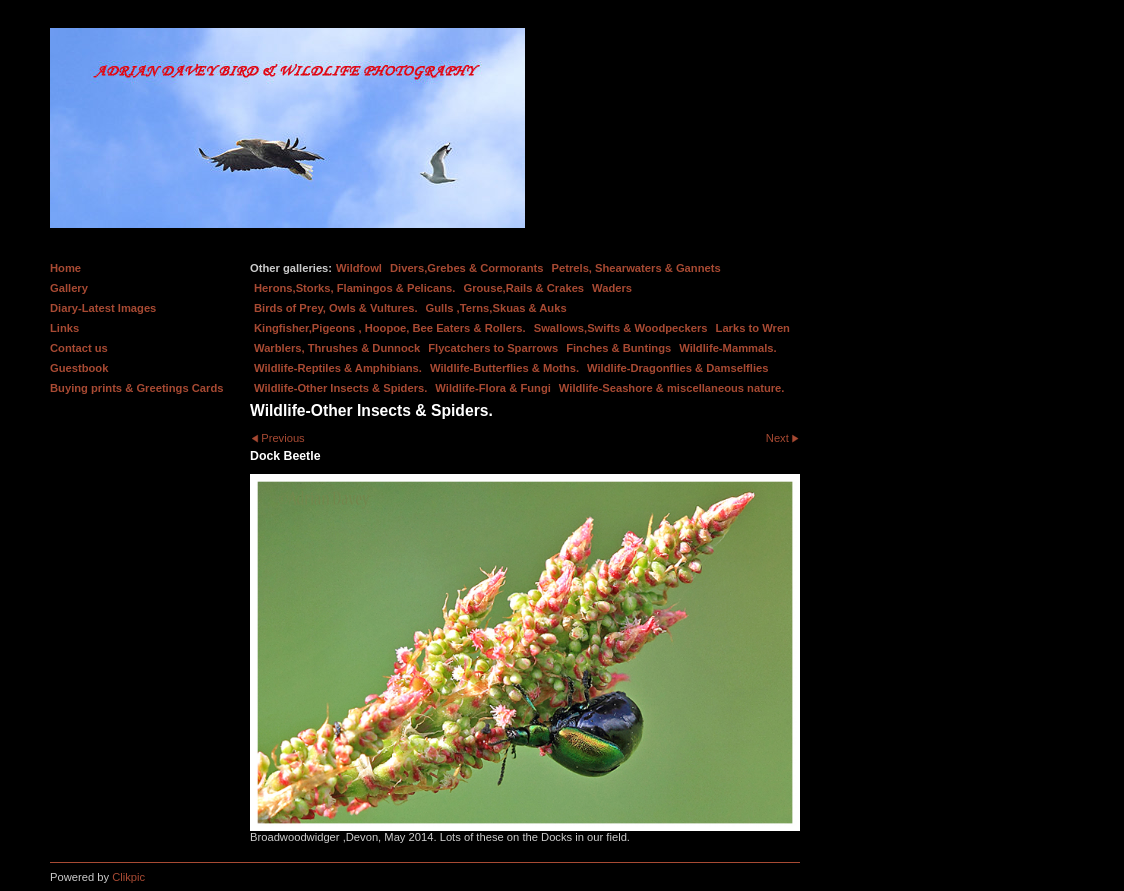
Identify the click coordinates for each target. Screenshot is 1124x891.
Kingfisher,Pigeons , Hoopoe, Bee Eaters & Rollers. (390, 328)
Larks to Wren (753, 328)
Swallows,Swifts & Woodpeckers (621, 328)
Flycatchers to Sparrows (493, 348)
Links (64, 328)
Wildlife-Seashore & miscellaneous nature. (672, 388)
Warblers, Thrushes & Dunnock (337, 348)
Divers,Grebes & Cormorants (467, 268)
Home (65, 268)
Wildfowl (359, 268)
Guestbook (79, 368)
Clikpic (128, 877)
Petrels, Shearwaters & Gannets (636, 268)
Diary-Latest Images (103, 308)
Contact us (79, 348)
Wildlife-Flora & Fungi (493, 388)
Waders (612, 288)
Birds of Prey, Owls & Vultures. (336, 308)
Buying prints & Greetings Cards (136, 388)
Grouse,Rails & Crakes (523, 288)
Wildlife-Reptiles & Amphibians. (338, 368)
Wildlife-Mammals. (728, 348)
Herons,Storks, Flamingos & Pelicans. (354, 288)
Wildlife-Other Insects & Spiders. (340, 388)
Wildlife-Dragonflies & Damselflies (677, 368)
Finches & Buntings (618, 348)
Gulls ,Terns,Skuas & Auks (496, 308)
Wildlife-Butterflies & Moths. (504, 368)
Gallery (69, 288)
